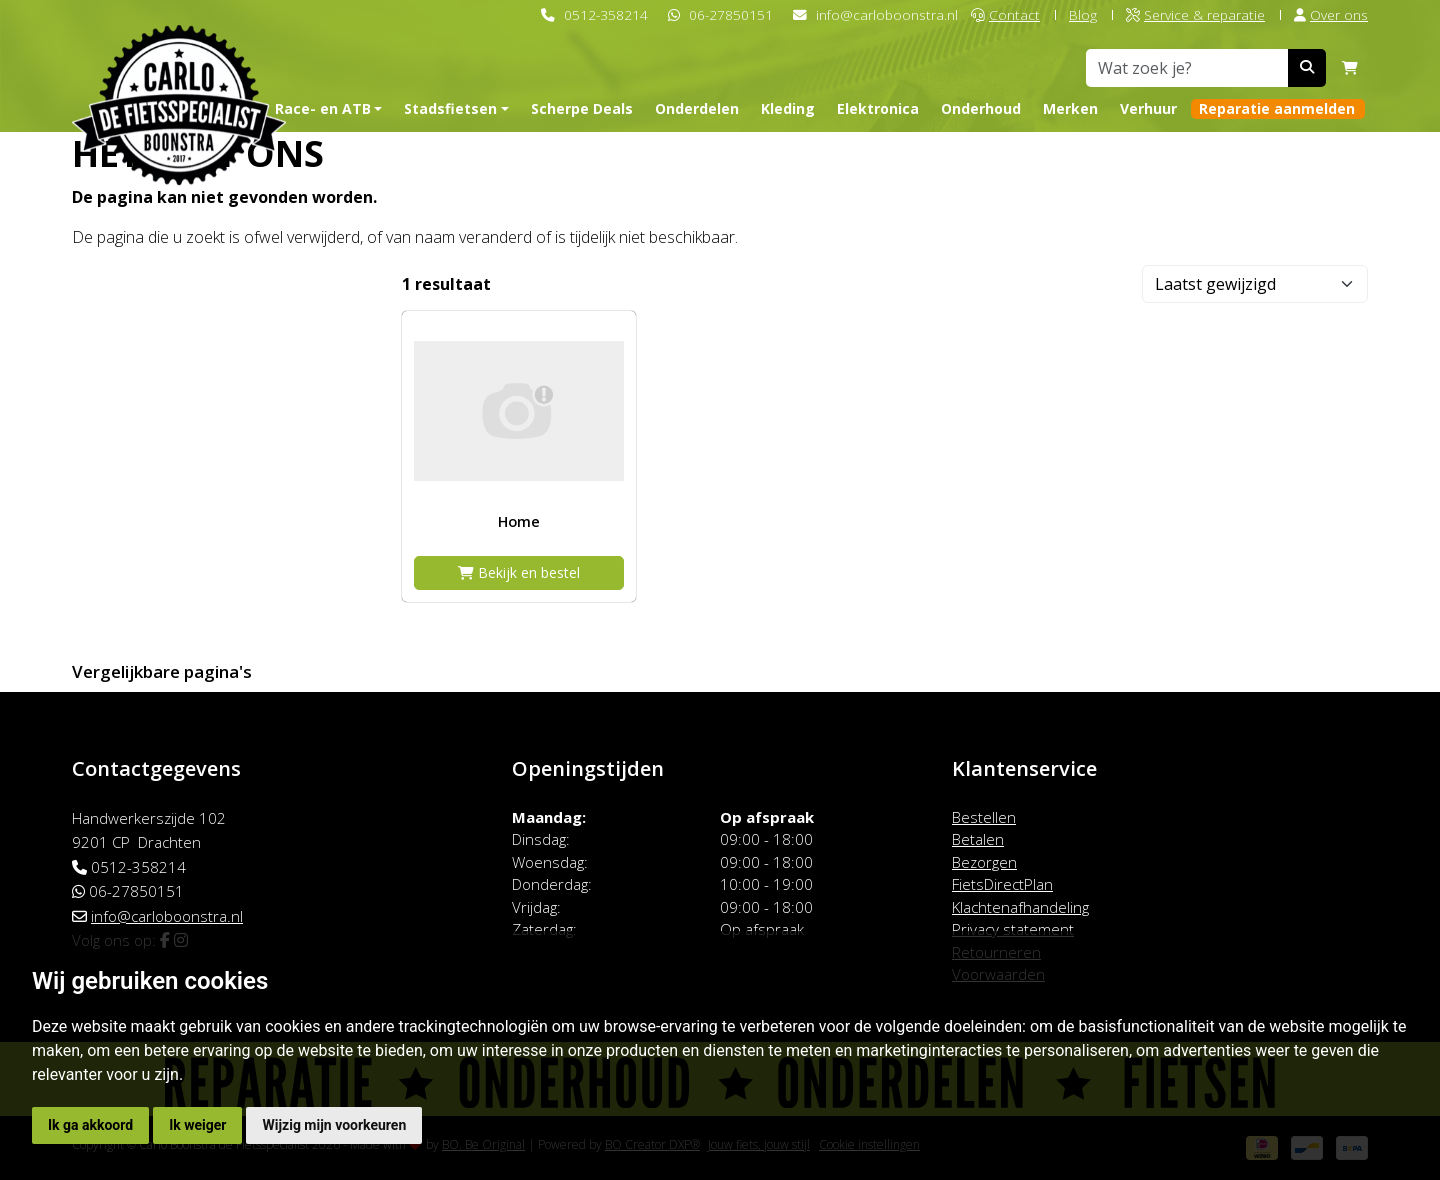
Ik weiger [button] (197, 1125)
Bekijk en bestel (519, 572)
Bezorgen (984, 862)
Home (519, 521)
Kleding (788, 108)
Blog (1083, 14)
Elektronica (878, 108)
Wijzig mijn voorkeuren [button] (334, 1125)
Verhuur (1148, 108)
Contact (1005, 14)
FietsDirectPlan (1002, 884)
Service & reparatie (1195, 14)
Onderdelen (697, 108)
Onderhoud (981, 108)
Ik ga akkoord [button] (90, 1125)
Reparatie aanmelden (1277, 108)
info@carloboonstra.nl (887, 14)
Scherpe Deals (582, 108)
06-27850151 (731, 14)
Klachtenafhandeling (1020, 907)
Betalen (978, 839)
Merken (1070, 108)
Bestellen (984, 817)
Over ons (1331, 14)
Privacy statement (1013, 929)
